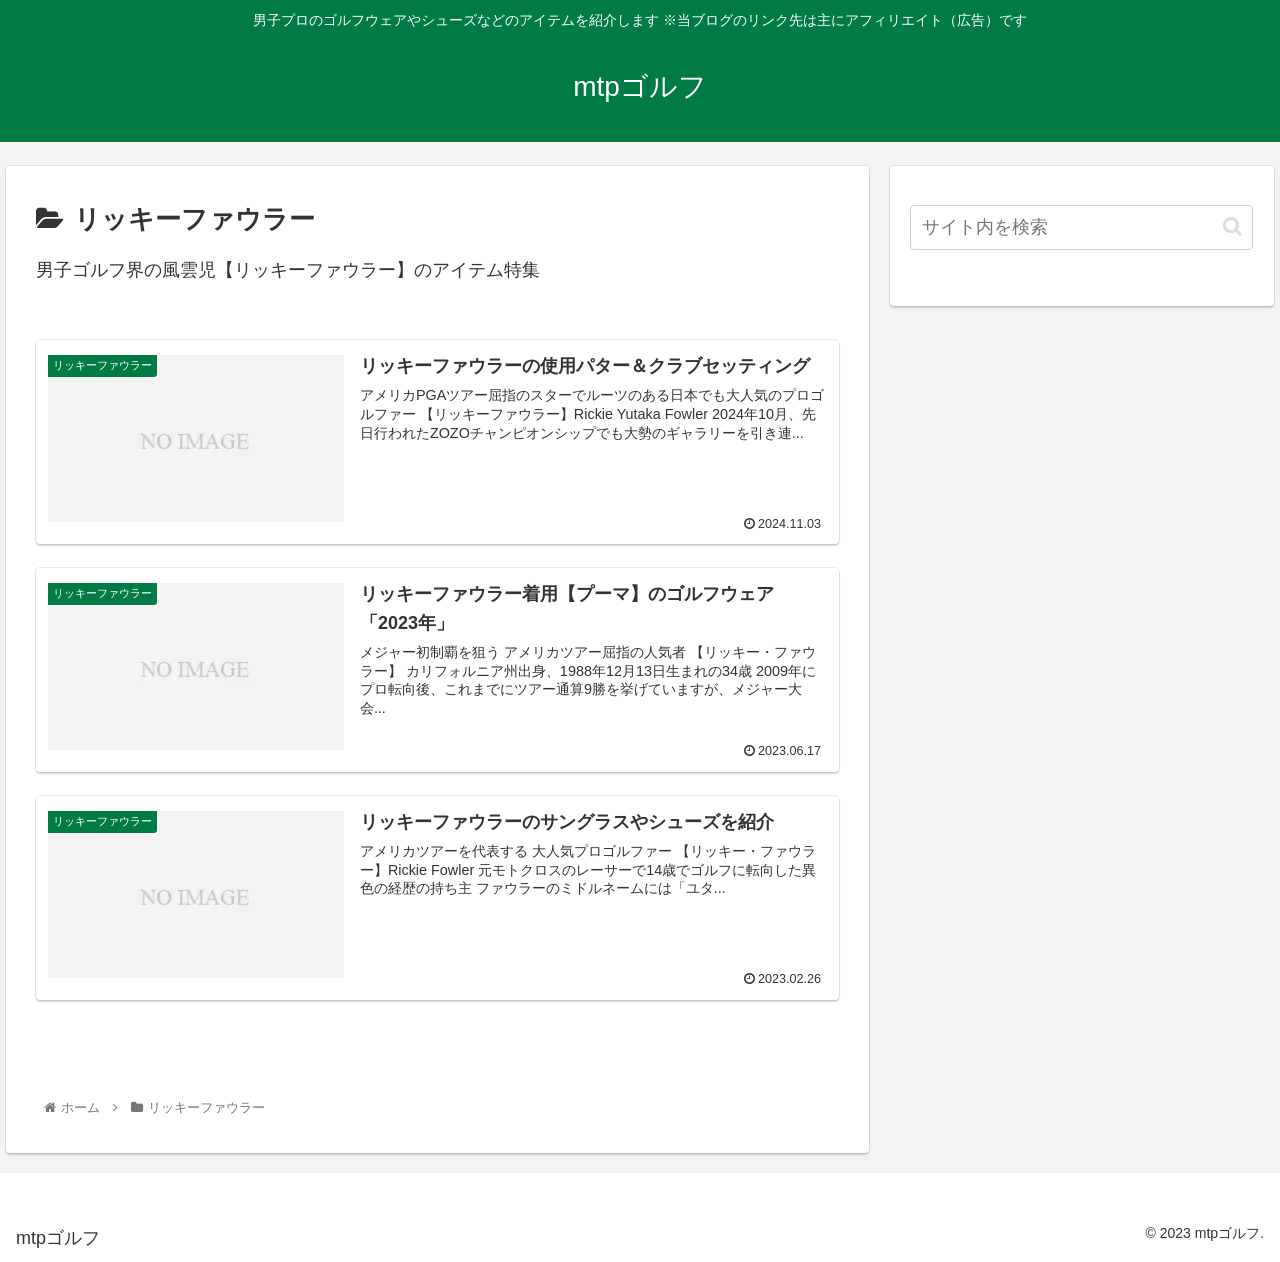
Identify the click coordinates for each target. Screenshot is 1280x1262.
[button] (1232, 226)
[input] (1082, 227)
